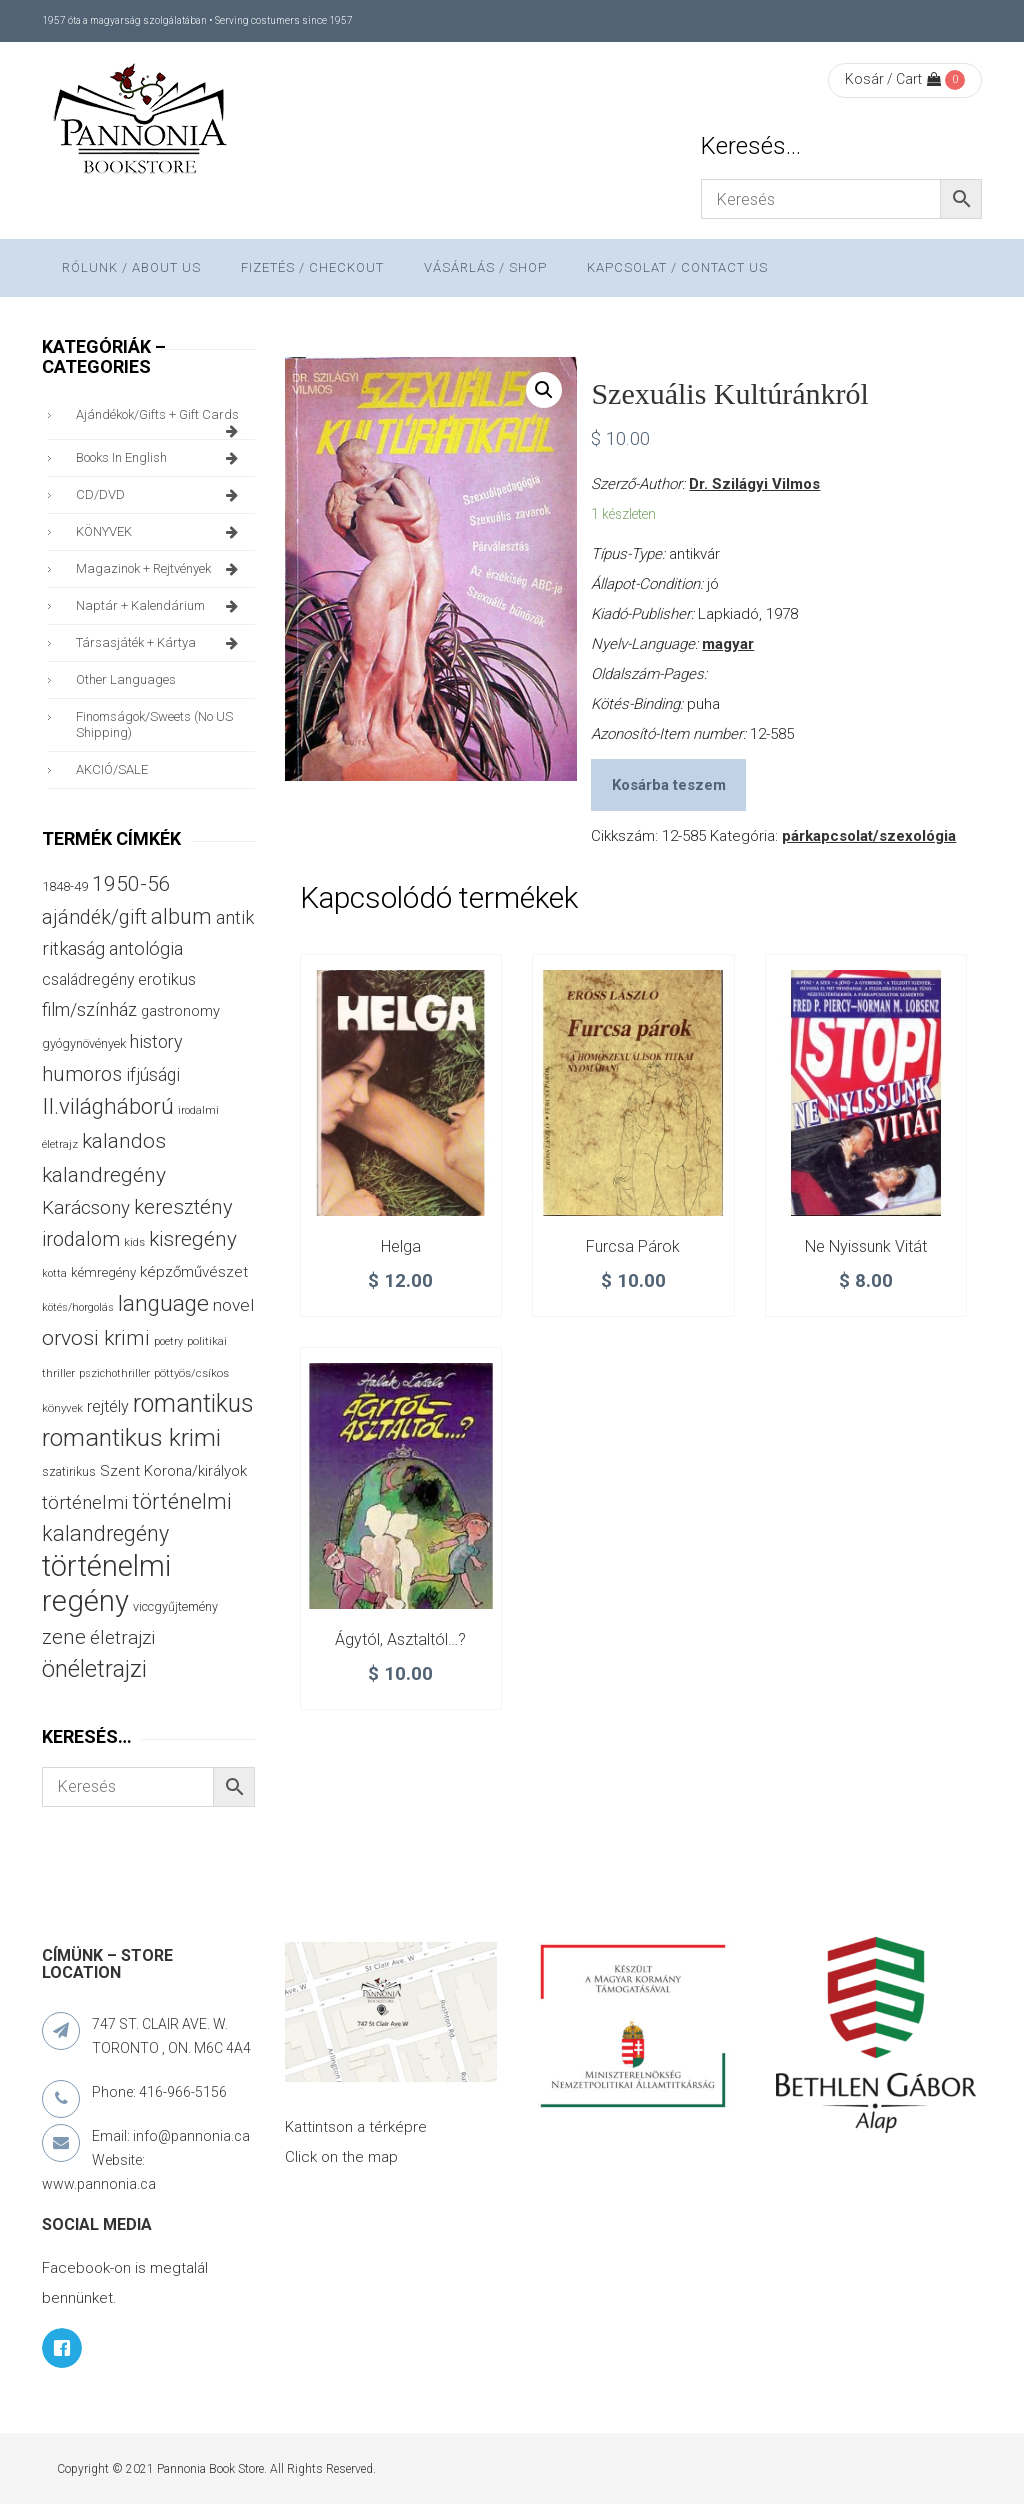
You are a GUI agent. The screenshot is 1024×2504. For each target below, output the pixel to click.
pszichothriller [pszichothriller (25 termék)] (114, 1373)
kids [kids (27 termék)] (134, 1242)
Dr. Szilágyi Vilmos (754, 484)
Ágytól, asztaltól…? (400, 1639)
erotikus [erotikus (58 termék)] (167, 979)
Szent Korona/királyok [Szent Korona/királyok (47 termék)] (173, 1471)
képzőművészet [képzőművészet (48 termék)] (194, 1272)
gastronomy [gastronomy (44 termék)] (180, 1011)
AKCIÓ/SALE (112, 769)
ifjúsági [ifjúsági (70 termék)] (153, 1075)
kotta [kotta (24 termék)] (54, 1273)
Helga (401, 1246)
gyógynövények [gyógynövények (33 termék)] (84, 1043)
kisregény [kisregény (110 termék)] (193, 1239)
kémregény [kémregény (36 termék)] (103, 1272)
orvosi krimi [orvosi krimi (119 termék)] (96, 1337)
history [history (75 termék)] (156, 1041)
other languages (126, 679)
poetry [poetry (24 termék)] (168, 1341)
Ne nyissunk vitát (866, 1246)
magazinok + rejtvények (160, 569)
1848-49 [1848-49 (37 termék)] (65, 886)
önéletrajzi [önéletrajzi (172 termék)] (94, 1669)
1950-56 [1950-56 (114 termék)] (131, 884)
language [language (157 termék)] (163, 1303)
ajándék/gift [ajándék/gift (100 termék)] (94, 917)
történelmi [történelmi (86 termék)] (85, 1502)
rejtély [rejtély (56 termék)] (108, 1406)
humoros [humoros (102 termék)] (82, 1074)
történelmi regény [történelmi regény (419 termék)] (106, 1583)
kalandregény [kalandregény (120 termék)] (104, 1174)
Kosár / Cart (893, 79)
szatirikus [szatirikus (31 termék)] (69, 1472)
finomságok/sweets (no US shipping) (154, 724)
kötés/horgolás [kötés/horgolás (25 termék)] (78, 1307)
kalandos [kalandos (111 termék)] (124, 1141)
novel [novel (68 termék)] (233, 1305)
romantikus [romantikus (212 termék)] (193, 1403)
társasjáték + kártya (160, 643)
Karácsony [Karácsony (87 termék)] (86, 1207)
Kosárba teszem (669, 785)
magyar (728, 644)
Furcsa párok (633, 1246)
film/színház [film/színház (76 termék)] (89, 1009)
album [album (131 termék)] (181, 916)
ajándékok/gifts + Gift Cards (160, 420)
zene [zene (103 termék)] (64, 1637)
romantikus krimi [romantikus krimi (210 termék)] (131, 1437)
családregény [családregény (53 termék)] (88, 979)
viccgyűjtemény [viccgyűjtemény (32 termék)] (175, 1606)
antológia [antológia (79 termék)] (146, 948)
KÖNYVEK (160, 532)
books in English (160, 458)
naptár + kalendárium (160, 606)
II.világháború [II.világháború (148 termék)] (108, 1106)
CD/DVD (160, 495)
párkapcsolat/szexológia (869, 836)
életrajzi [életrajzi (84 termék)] (122, 1638)
